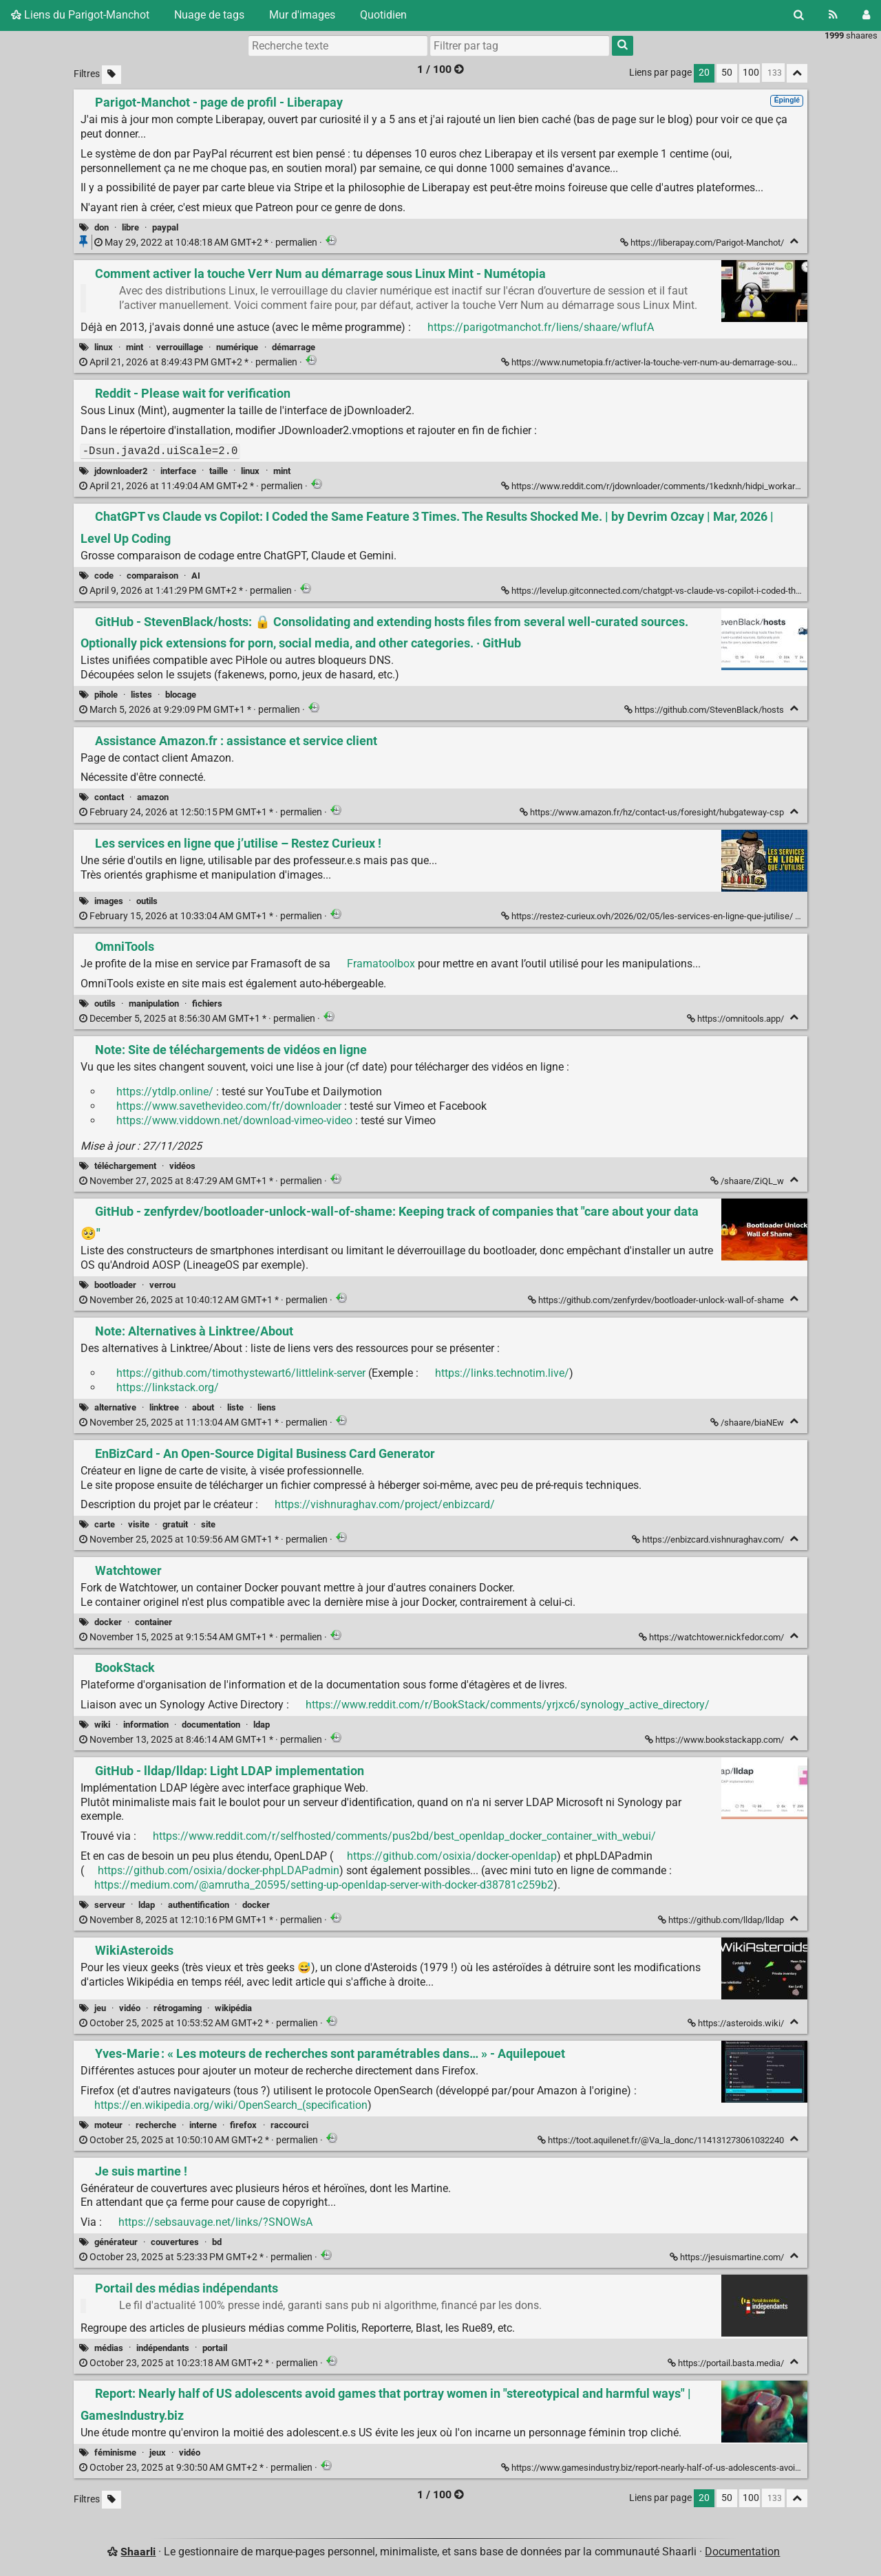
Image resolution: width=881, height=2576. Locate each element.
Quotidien (383, 14)
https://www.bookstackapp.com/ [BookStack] (715, 1740)
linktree (164, 1407)
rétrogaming (177, 2008)
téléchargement (125, 1166)
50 (726, 72)
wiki (102, 1724)
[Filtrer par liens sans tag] (111, 74)
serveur (109, 1905)
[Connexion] (866, 15)
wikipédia (233, 2008)
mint (134, 347)
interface (178, 471)
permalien (206, 242)
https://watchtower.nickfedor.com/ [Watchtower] (712, 1637)
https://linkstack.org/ (167, 1387)
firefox (243, 2125)
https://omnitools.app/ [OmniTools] (736, 1018)
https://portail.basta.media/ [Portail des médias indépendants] (727, 2363)
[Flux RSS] (833, 15)
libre (130, 227)
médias (108, 2348)
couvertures (175, 2242)
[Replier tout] (797, 73)
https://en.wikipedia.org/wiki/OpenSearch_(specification (231, 2105)
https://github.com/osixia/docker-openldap (452, 1856)
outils (147, 901)
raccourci (289, 2125)
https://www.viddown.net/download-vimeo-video (234, 1120)
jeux (157, 2452)
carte (104, 1524)
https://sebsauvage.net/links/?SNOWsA (215, 2222)
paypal (165, 227)
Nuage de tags (209, 14)
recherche (156, 2125)
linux (103, 347)
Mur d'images (302, 14)
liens (266, 1407)
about (203, 1407)
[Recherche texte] (337, 45)
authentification (198, 1905)
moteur (108, 2125)
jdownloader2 (120, 471)
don (101, 227)
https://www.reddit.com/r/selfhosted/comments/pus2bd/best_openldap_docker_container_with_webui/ (404, 1836)
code (104, 575)
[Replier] (794, 241)
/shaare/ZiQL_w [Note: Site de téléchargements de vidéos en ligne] (748, 1181)
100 (751, 72)
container (153, 1622)
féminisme (115, 2452)
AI (195, 575)
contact (109, 797)
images (108, 901)
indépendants (162, 2348)
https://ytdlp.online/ (164, 1091)
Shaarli (138, 2551)
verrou (162, 1285)
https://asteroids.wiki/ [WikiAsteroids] (737, 2023)
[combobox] (519, 45)
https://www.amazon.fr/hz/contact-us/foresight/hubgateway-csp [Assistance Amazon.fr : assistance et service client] (653, 812)
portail (214, 2348)
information (146, 1724)
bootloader (115, 1285)
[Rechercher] (799, 15)
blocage (180, 694)
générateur (116, 2242)
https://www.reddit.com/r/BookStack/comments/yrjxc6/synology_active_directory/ (508, 1704)
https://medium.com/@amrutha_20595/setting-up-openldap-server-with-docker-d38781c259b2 (323, 1884)
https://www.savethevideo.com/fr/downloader (228, 1106)
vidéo (129, 2008)
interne (203, 2125)
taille (218, 471)
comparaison (152, 575)
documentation (211, 1724)
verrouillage (179, 347)
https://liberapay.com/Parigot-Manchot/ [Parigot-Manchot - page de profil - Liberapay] (703, 242)
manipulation (154, 1003)
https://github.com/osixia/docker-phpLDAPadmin (218, 1870)
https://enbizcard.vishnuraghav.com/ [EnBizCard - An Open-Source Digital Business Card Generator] (709, 1539)
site (208, 1524)
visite (138, 1524)
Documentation (742, 2551)
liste (235, 1407)
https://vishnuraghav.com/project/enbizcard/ (385, 1504)
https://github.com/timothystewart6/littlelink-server (240, 1373)
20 (704, 72)
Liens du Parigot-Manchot (80, 14)
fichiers (207, 1003)
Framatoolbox (381, 963)
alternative (115, 1407)
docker (108, 1622)
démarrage (293, 347)
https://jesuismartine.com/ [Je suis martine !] (728, 2257)
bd (217, 2242)
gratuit (175, 1524)
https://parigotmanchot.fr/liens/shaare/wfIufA (540, 327)
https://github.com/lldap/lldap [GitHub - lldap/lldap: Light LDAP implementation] (722, 1920)
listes (141, 694)
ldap (261, 1724)
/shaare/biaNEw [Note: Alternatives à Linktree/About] (748, 1422)
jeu (100, 2008)
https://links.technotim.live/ (502, 1373)
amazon (153, 797)
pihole (106, 694)
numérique (237, 347)
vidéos (182, 1166)
